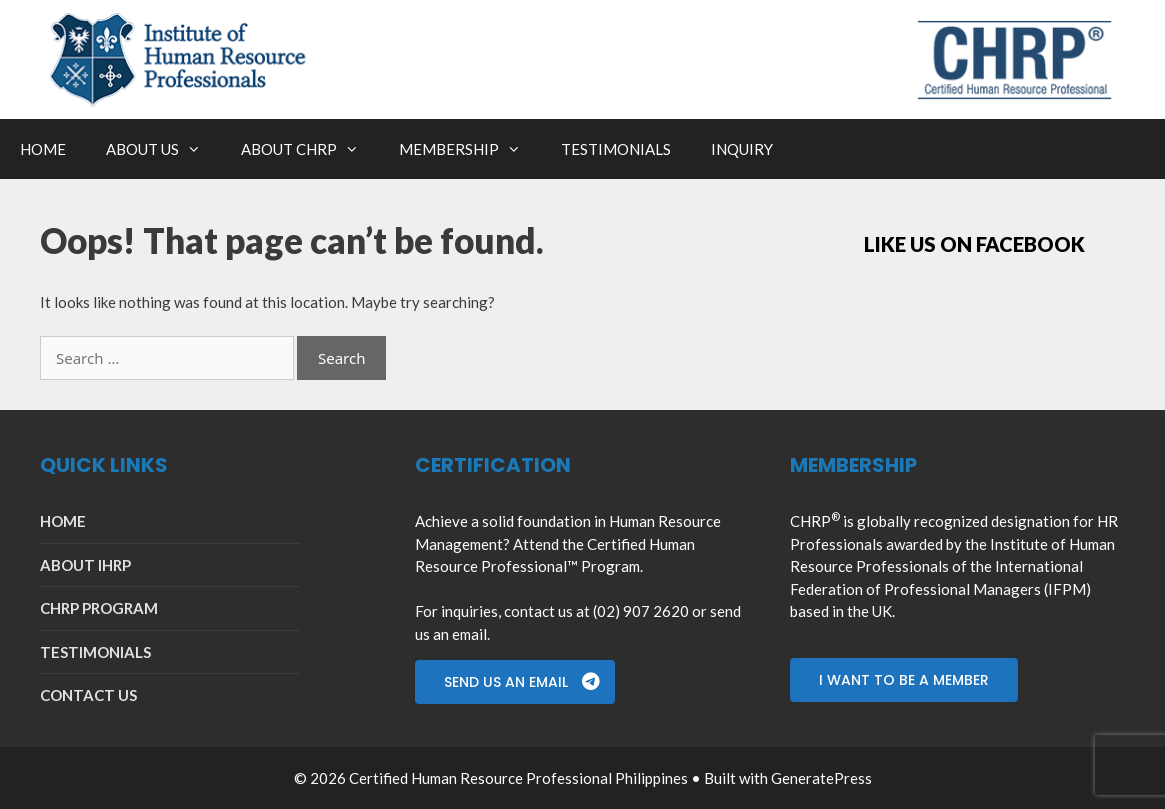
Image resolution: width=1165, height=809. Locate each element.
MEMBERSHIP (470, 149)
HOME (43, 149)
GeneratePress (821, 778)
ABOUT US (163, 149)
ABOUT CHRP (310, 149)
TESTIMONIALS (616, 149)
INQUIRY (742, 149)
